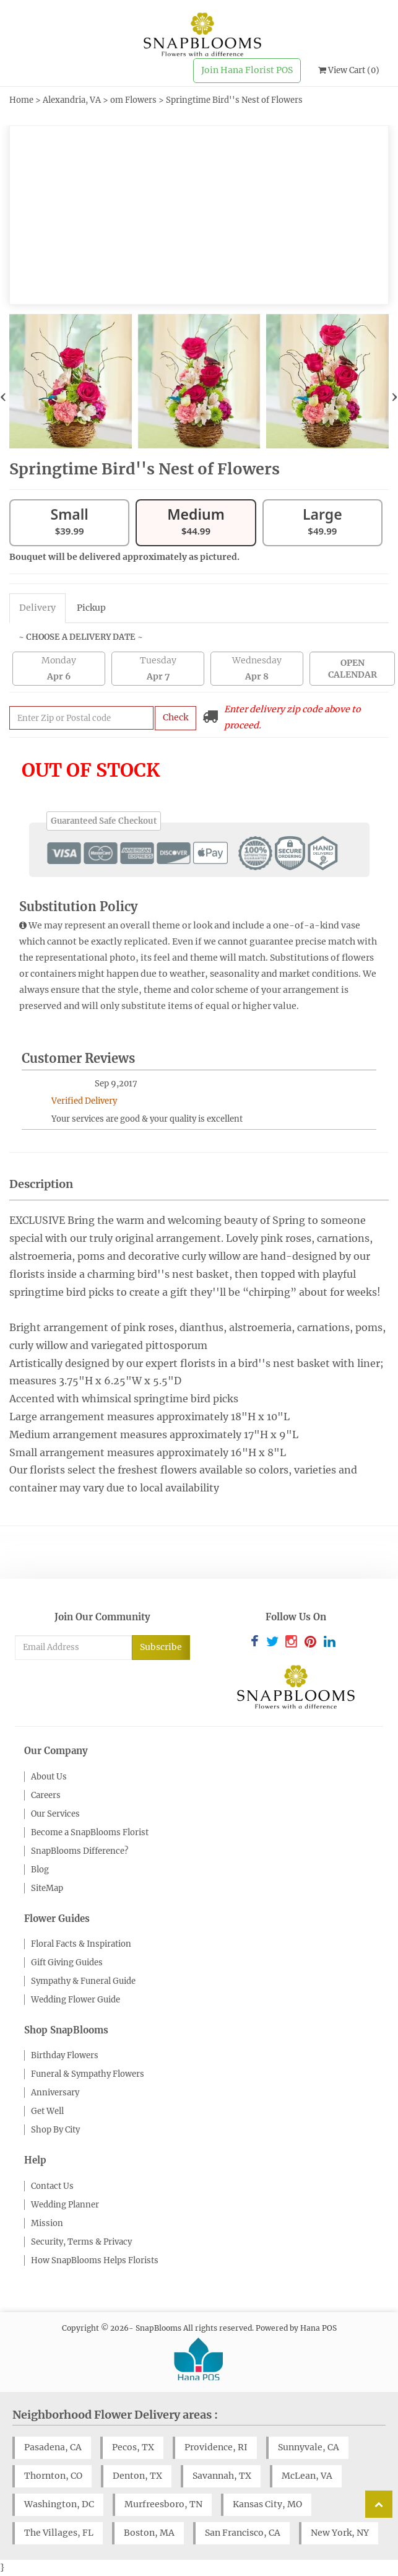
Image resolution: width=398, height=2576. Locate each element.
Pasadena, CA (53, 2447)
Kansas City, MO (267, 2504)
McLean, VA (307, 2475)
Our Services (55, 1814)
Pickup (91, 607)
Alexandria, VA (72, 100)
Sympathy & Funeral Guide (83, 1981)
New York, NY (340, 2532)
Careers (46, 1795)
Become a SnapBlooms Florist (90, 1832)
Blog (40, 1869)
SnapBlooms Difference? (79, 1851)
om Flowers (133, 100)
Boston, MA (149, 2532)
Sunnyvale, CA (308, 2447)
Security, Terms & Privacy (81, 2242)
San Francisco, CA (242, 2532)
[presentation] (3, 396)
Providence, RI (216, 2447)
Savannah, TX (222, 2475)
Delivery (37, 607)
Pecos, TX (133, 2447)
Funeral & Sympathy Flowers (87, 2074)
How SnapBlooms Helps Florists (94, 2260)
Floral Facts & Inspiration (81, 1944)
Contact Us (52, 2186)
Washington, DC (59, 2504)
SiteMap (47, 1888)
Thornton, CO (53, 2475)
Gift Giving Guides (67, 1962)
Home (21, 100)
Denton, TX (137, 2475)
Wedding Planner (65, 2204)
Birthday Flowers (64, 2055)
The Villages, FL (58, 2532)
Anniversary (55, 2092)
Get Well (47, 2111)
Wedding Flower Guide (75, 1999)
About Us (49, 1776)
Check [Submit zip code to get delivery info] (175, 717)
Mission (47, 2223)
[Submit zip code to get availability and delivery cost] (81, 718)
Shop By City (55, 2129)
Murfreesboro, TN (163, 2504)
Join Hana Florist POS (247, 70)
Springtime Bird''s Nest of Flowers (234, 100)
